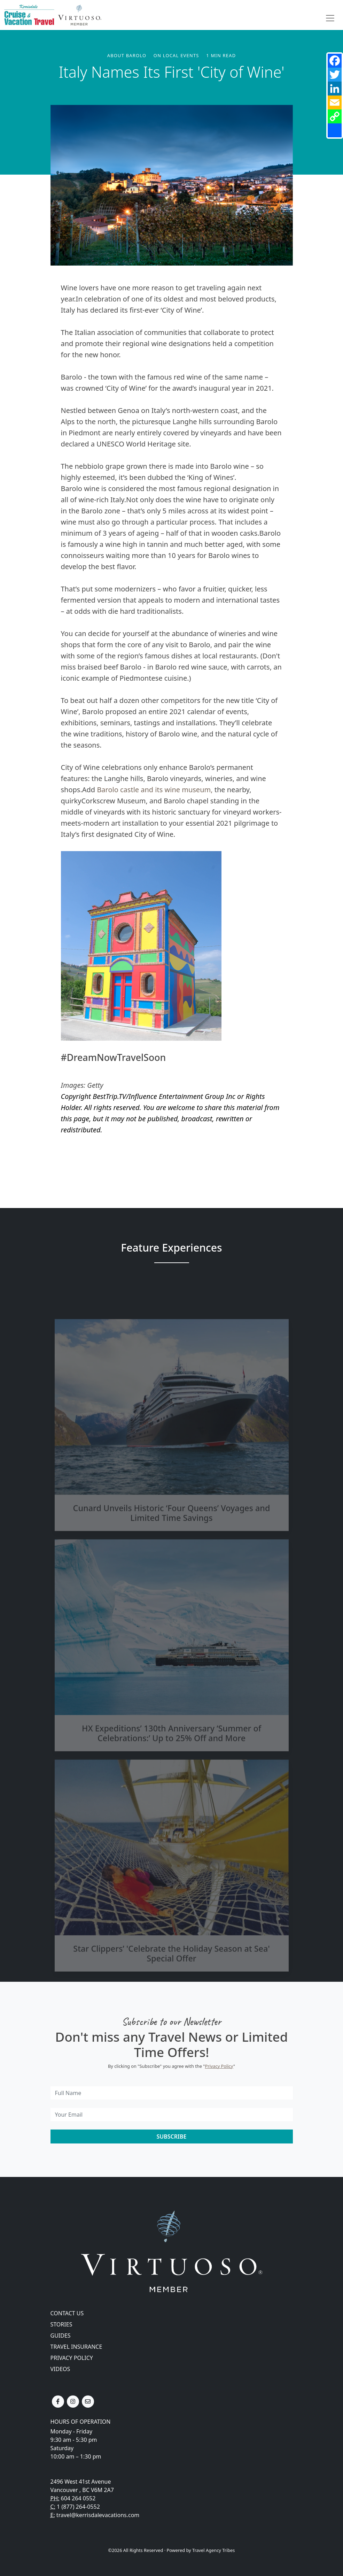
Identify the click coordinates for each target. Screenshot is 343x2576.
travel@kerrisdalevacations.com (97, 2515)
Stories (61, 2324)
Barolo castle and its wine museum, (154, 789)
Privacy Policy (219, 2066)
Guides (60, 2335)
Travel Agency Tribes (213, 2550)
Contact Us (67, 2313)
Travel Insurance (76, 2346)
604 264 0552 (78, 2498)
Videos (60, 2369)
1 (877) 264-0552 (78, 2506)
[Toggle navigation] (330, 18)
